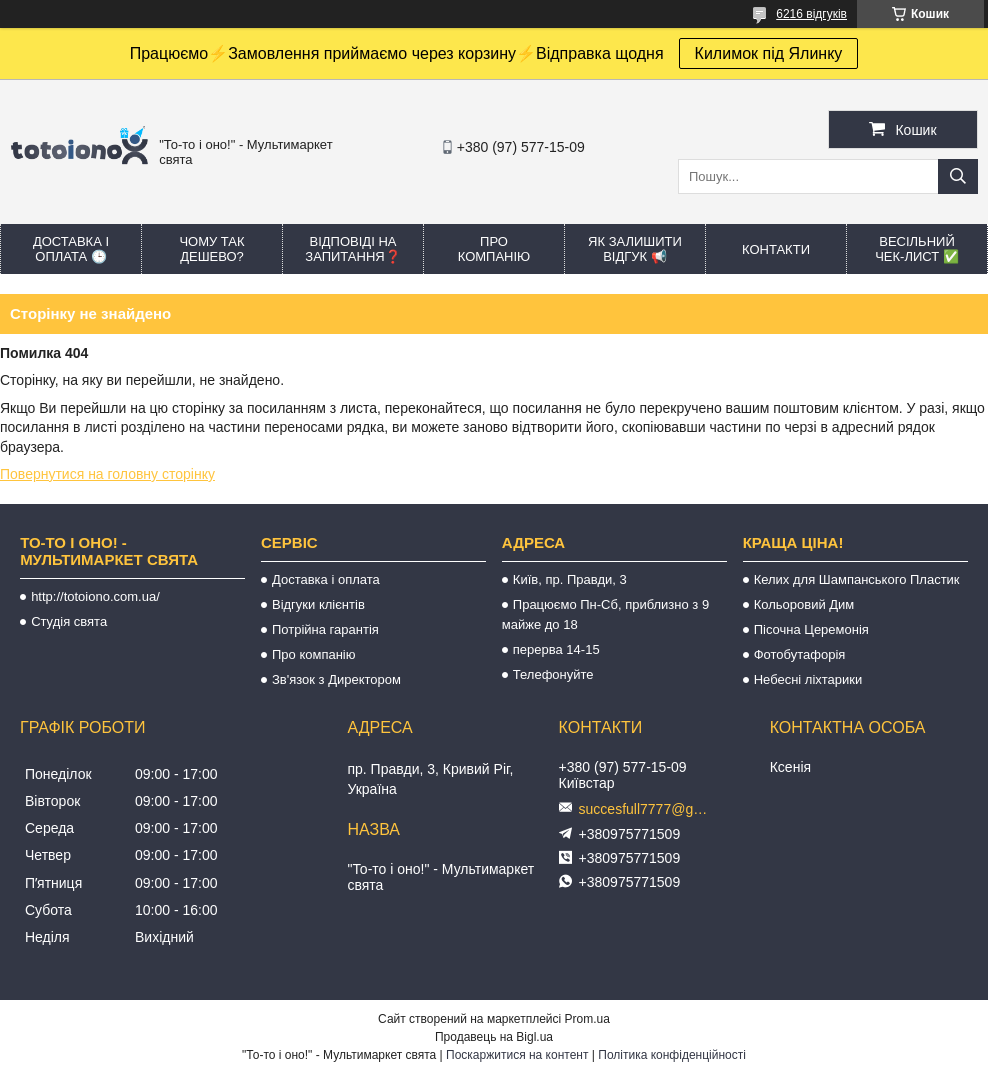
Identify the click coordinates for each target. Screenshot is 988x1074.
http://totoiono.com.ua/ (95, 596)
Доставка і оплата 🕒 (71, 249)
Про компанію (494, 249)
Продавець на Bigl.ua (494, 1037)
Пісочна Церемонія (811, 629)
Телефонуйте (553, 674)
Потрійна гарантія (325, 629)
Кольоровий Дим (804, 604)
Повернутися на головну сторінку (107, 474)
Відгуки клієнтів (318, 604)
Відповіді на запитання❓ (352, 249)
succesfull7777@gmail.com (649, 809)
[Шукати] (958, 176)
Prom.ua (587, 1019)
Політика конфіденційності (672, 1055)
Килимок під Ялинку (769, 53)
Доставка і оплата (326, 579)
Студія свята (69, 621)
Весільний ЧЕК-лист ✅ (917, 249)
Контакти (776, 249)
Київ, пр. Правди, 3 (570, 579)
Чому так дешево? (211, 249)
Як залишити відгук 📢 (635, 249)
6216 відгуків (811, 14)
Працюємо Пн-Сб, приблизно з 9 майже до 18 (605, 614)
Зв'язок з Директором (336, 679)
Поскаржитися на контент (517, 1055)
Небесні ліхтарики (808, 679)
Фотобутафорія (800, 654)
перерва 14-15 (556, 649)
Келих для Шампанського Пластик (857, 579)
